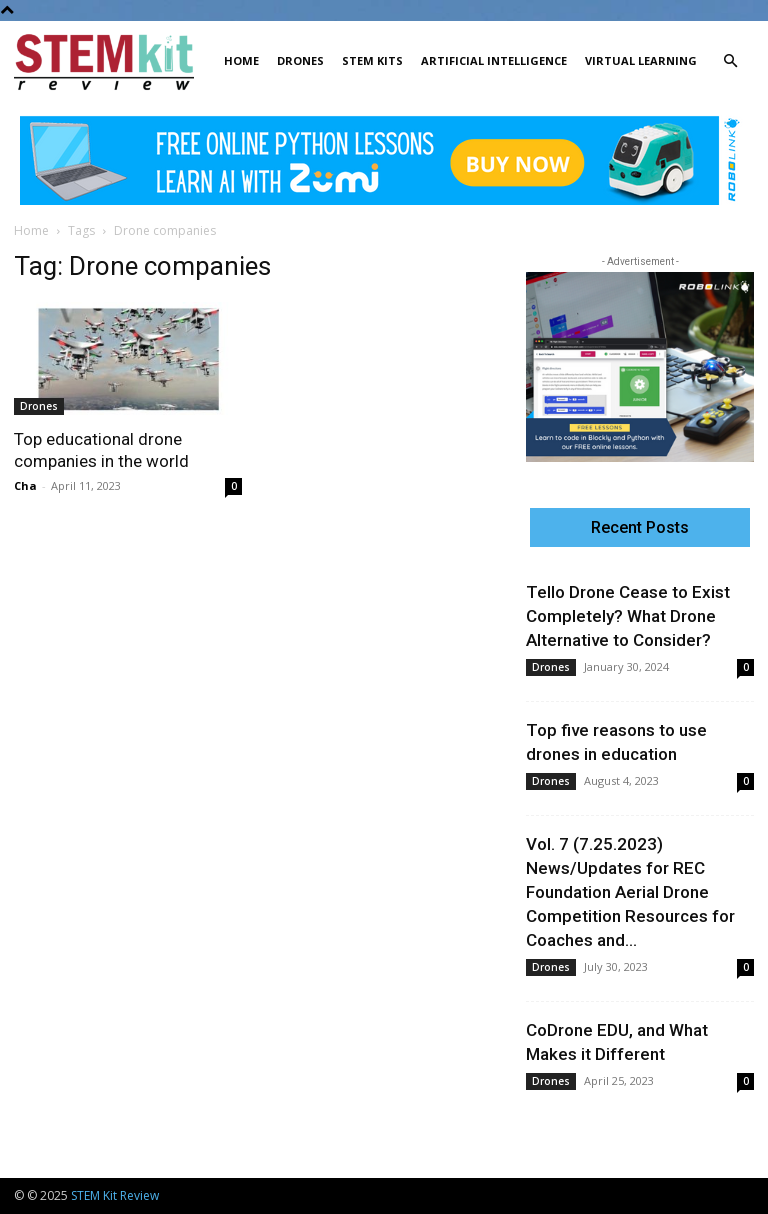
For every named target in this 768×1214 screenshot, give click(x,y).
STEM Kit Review (115, 1195)
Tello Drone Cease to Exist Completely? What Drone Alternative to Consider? (628, 616)
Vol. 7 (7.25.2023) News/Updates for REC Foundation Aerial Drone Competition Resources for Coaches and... (630, 892)
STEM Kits (372, 60)
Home (241, 60)
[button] (730, 61)
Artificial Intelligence (494, 60)
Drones (300, 60)
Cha (25, 485)
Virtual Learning (641, 60)
